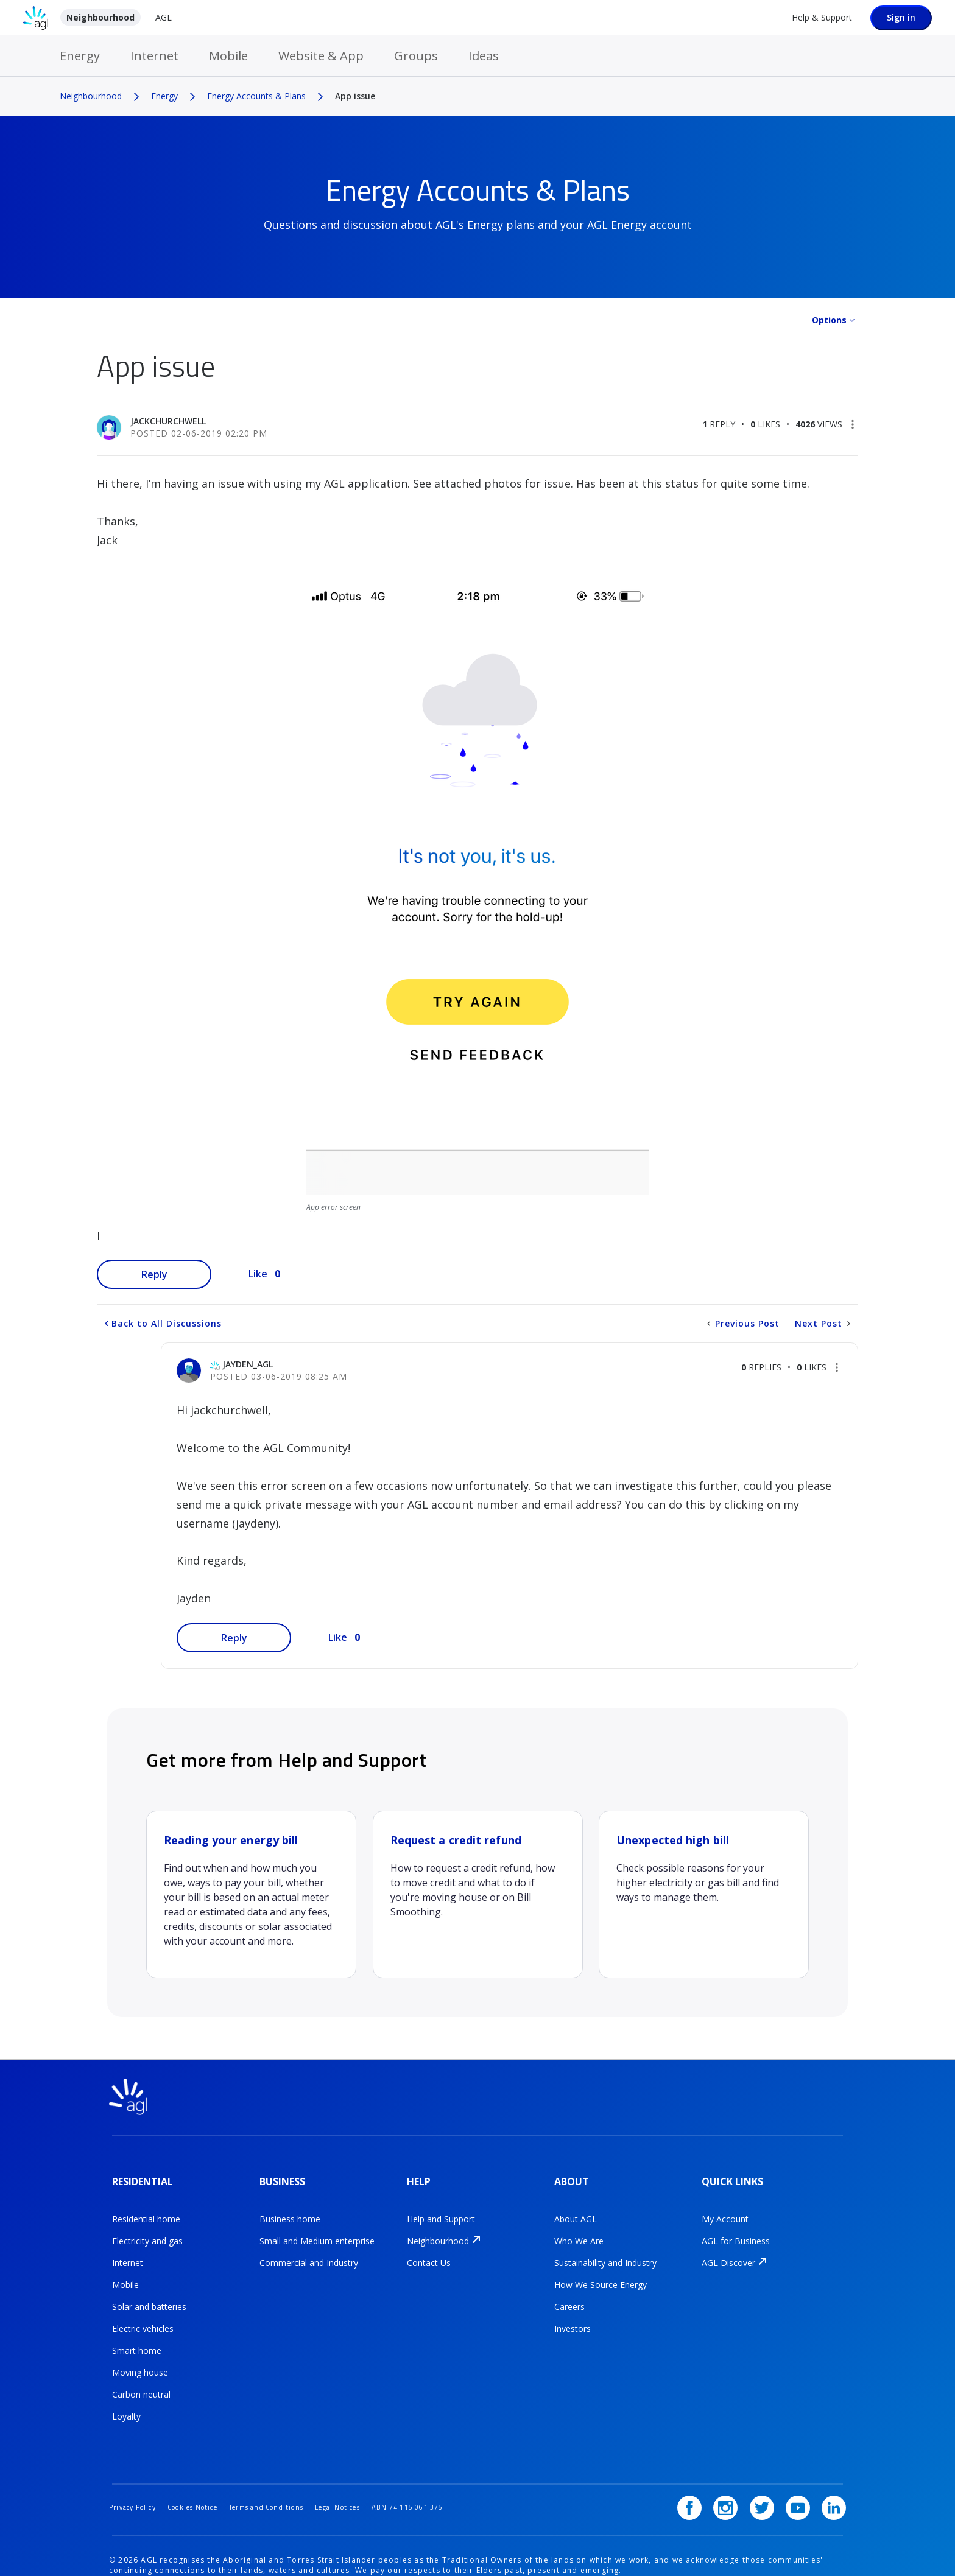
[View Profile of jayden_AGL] (247, 1364)
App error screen (333, 1207)
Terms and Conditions (288, 2476)
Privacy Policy (136, 2476)
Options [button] (829, 320)
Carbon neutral (141, 2383)
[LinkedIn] (834, 2477)
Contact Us (429, 2252)
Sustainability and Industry (605, 2252)
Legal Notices (369, 2476)
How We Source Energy (600, 2273)
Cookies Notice (204, 2476)
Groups (416, 55)
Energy (80, 55)
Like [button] (257, 1273)
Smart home (136, 2339)
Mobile (228, 55)
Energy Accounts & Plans (256, 96)
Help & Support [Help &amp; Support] (822, 17)
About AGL (575, 2208)
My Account (725, 2208)
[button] (852, 424)
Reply (154, 1274)
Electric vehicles (143, 2317)
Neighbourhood (100, 17)
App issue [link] (355, 96)
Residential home (146, 2208)
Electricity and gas (147, 2230)
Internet (154, 55)
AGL (163, 17)
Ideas (483, 55)
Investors (572, 2317)
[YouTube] (802, 2477)
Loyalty (126, 2405)
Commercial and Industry (308, 2252)
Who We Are (579, 2230)
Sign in (901, 17)
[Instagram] (738, 2477)
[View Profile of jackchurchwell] (168, 421)
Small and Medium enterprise (317, 2230)
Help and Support (441, 2208)
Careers (569, 2295)
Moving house (140, 2361)
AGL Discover (728, 2251)
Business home (289, 2208)
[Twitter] (770, 2477)
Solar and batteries (149, 2295)
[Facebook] (706, 2477)
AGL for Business (736, 2230)
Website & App (321, 55)
